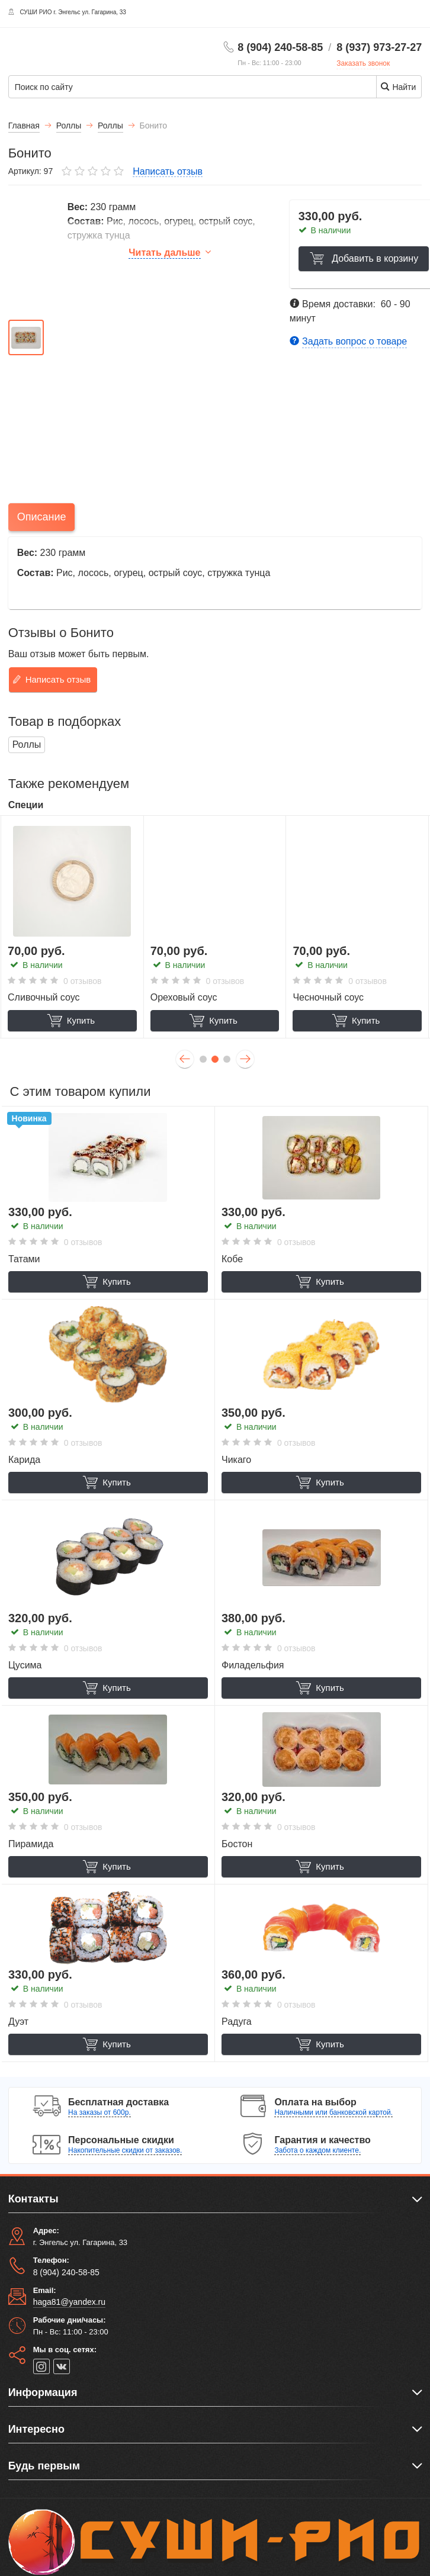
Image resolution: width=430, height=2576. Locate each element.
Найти (398, 86)
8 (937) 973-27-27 (379, 47)
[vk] (61, 2366)
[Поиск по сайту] (153, 87)
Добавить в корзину (362, 258)
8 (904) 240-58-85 (280, 47)
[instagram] (41, 2366)
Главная (24, 125)
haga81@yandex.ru (69, 2302)
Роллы (26, 744)
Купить (71, 1021)
